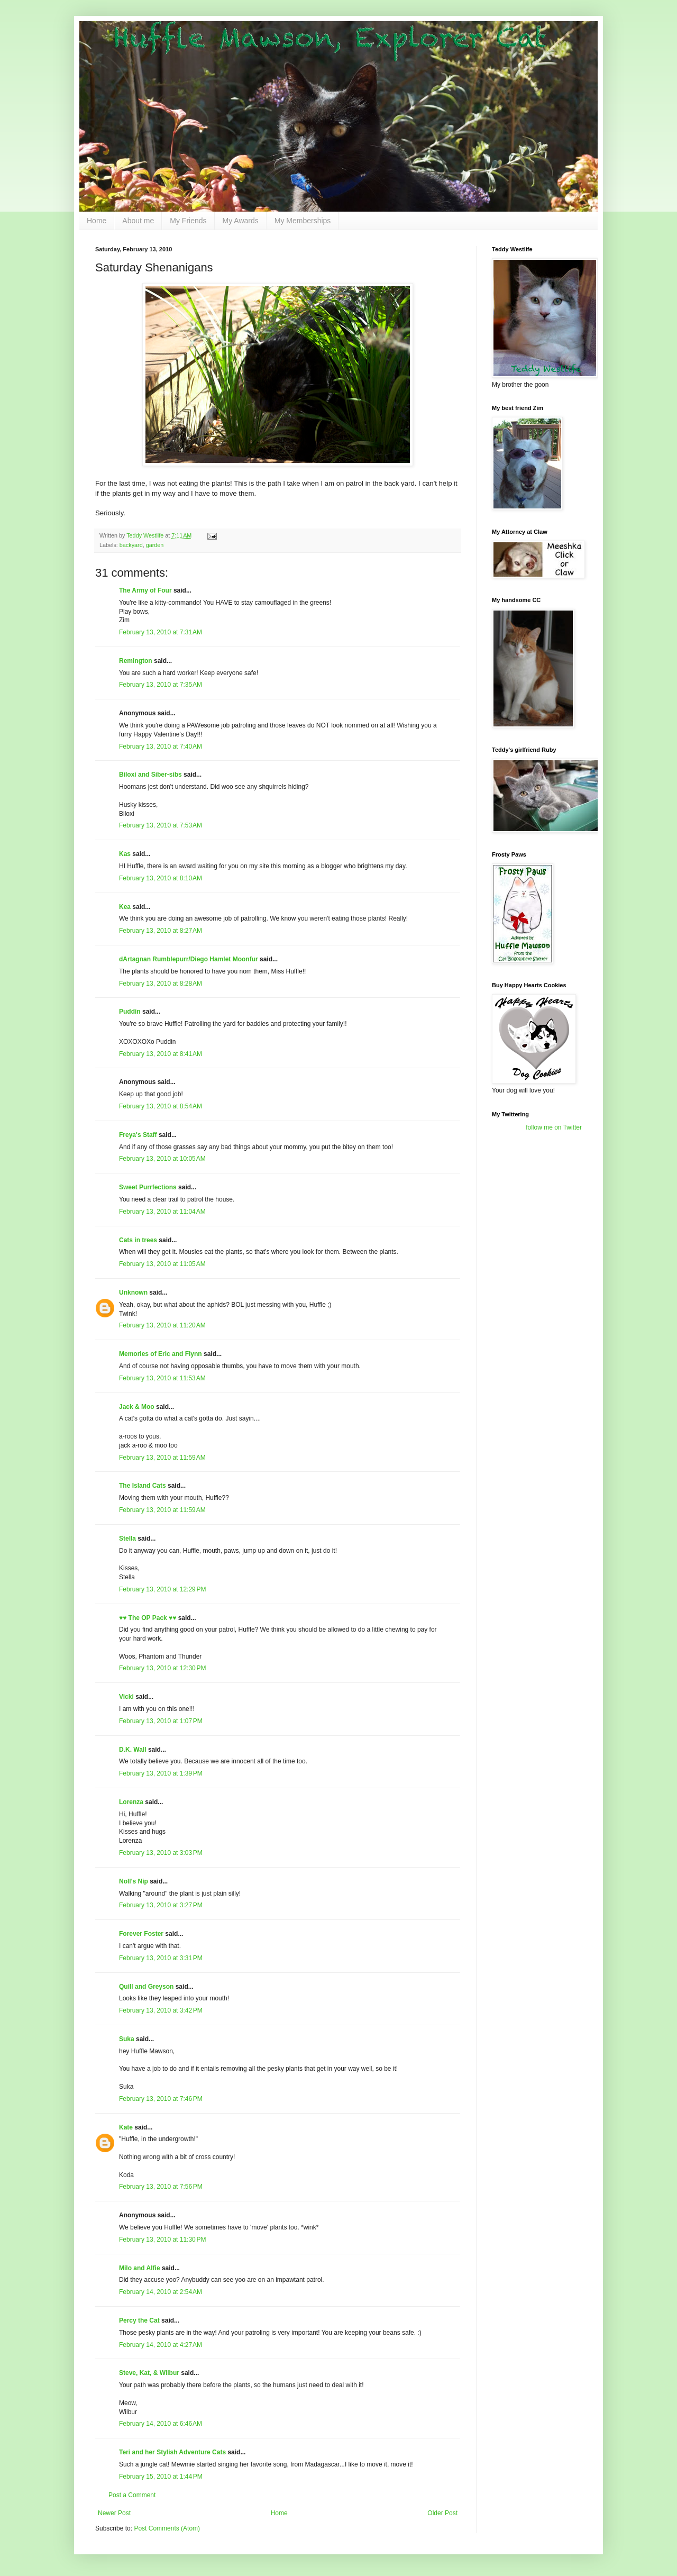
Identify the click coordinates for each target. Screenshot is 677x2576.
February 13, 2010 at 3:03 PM (161, 1852)
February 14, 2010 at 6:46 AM (160, 2423)
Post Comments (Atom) (167, 2528)
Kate (126, 2127)
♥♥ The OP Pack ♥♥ (147, 1618)
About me (138, 220)
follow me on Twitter (554, 1127)
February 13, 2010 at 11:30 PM (162, 2239)
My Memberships (303, 220)
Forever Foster (141, 1933)
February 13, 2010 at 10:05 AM (162, 1158)
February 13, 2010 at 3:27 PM (161, 1905)
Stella (127, 1538)
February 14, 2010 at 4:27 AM (160, 2345)
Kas (125, 854)
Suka (126, 2039)
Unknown (133, 1292)
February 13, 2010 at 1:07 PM (161, 1721)
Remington (135, 661)
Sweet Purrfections (148, 1187)
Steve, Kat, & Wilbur (149, 2373)
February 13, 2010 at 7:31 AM (160, 632)
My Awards (241, 220)
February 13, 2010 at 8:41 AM (160, 1054)
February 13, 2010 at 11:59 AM (162, 1457)
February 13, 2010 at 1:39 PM (161, 1773)
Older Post (442, 2513)
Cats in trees (138, 1240)
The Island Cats (142, 1485)
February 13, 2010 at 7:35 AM (160, 684)
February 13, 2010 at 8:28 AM (160, 983)
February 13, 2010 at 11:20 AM (162, 1325)
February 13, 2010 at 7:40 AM (160, 746)
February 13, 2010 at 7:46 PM (161, 2098)
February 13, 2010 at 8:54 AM (160, 1106)
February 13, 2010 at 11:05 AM (162, 1264)
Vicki (126, 1696)
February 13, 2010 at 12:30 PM (162, 1668)
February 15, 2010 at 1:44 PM (161, 2476)
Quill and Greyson (146, 1986)
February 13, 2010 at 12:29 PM (162, 1589)
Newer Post (114, 2513)
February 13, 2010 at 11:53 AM (162, 1378)
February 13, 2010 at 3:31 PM (161, 1958)
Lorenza (131, 1802)
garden (155, 545)
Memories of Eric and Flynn (160, 1354)
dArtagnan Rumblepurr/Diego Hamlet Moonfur (188, 959)
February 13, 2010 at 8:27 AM (160, 930)
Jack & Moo (136, 1406)
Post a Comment (131, 2495)
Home (96, 220)
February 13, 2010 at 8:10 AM (160, 878)
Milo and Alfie (139, 2268)
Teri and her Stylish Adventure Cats (173, 2452)
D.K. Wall (133, 1749)
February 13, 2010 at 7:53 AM (160, 825)
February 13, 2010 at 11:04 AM (162, 1211)
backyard (131, 545)
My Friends (188, 220)
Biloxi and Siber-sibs (150, 774)
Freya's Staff (138, 1135)
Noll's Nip (133, 1881)
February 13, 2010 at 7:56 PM (161, 2186)
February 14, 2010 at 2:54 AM (160, 2292)
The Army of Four (145, 590)
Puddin (130, 1011)
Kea (125, 907)
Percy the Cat (139, 2320)
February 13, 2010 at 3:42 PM (161, 2010)
